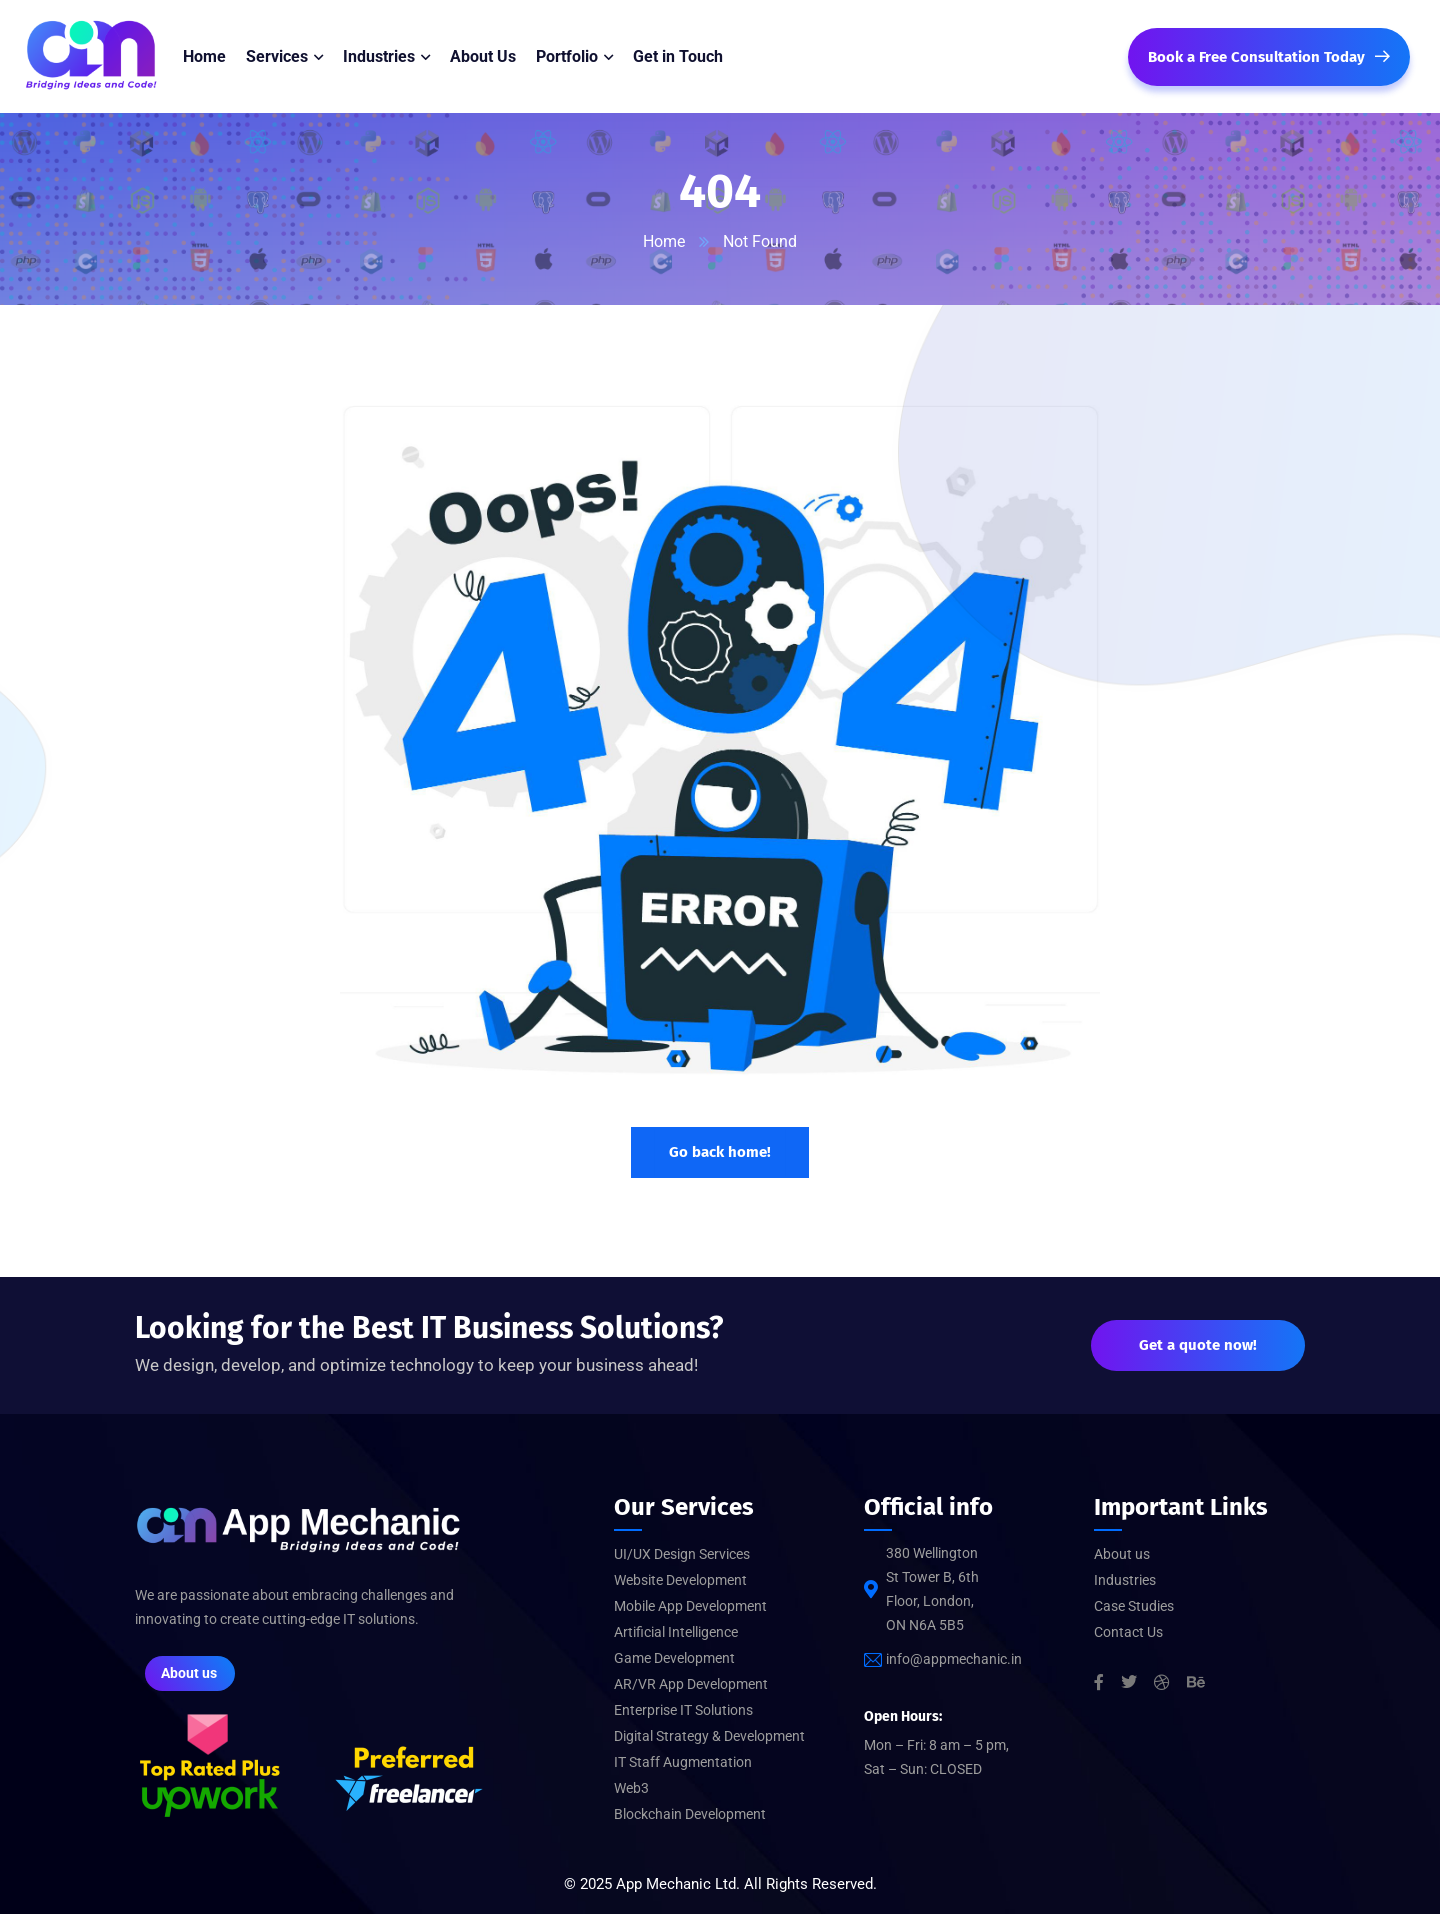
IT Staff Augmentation (683, 1762)
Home (664, 241)
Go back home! (720, 1152)
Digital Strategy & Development (709, 1736)
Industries (1125, 1580)
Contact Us (1128, 1632)
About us (1122, 1554)
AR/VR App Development (691, 1684)
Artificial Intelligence (676, 1632)
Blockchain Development (690, 1814)
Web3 (631, 1788)
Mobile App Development (690, 1606)
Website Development (680, 1580)
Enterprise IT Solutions (683, 1710)
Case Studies (1134, 1606)
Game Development (674, 1658)
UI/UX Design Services (682, 1554)
